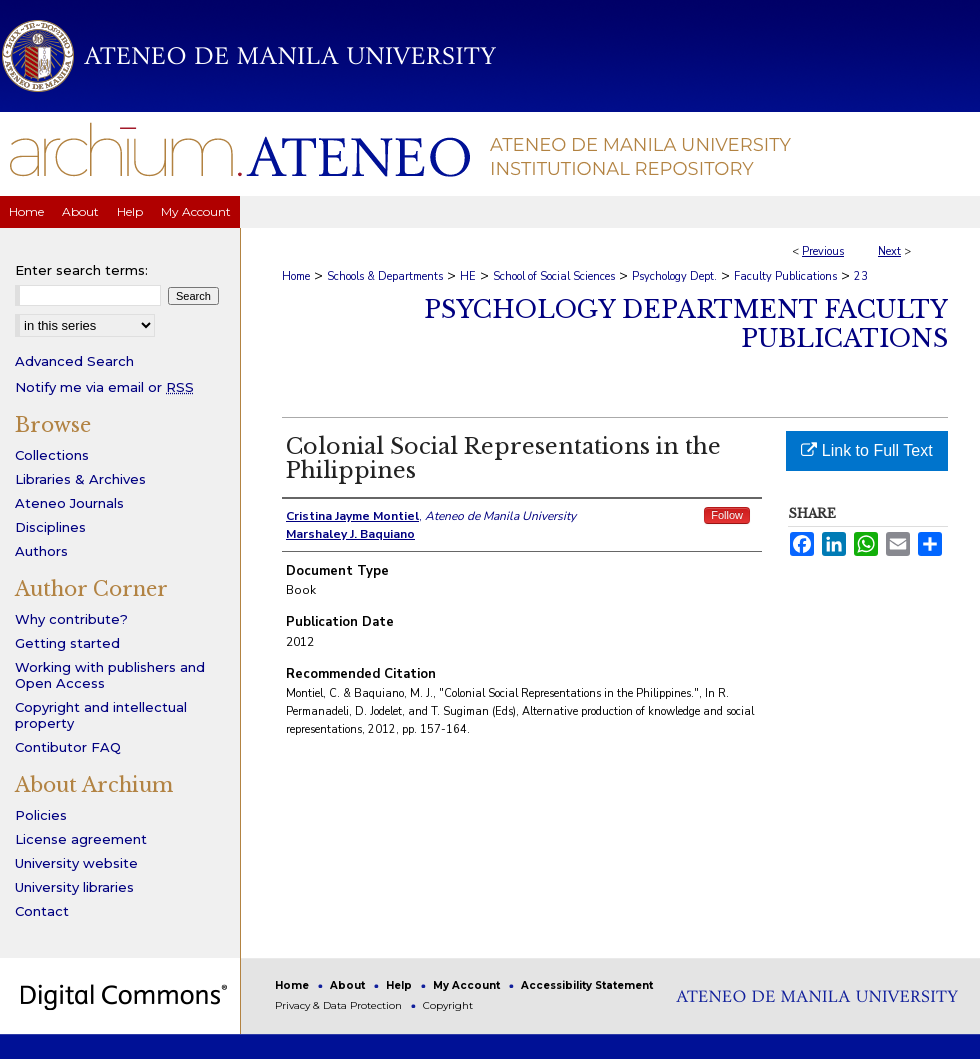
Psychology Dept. (674, 276)
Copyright (448, 1005)
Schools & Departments (385, 276)
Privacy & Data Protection (340, 1005)
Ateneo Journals (69, 503)
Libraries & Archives (80, 479)
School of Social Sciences (554, 276)
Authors (41, 551)
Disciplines (50, 527)
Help (400, 985)
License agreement (81, 839)
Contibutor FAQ (68, 747)
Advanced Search (74, 361)
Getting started (67, 643)
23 (861, 276)
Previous (823, 251)
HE (468, 276)
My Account (468, 985)
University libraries (74, 887)
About (349, 985)
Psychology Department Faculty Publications (686, 324)
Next (889, 251)
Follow (727, 515)
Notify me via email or (104, 387)
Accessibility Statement (587, 985)
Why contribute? (71, 619)
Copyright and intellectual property (101, 715)
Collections (52, 455)
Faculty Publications (785, 276)
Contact (42, 911)
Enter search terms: (81, 270)
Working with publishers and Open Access (110, 675)
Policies (41, 815)
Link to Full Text (866, 450)
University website (76, 863)
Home (296, 276)
